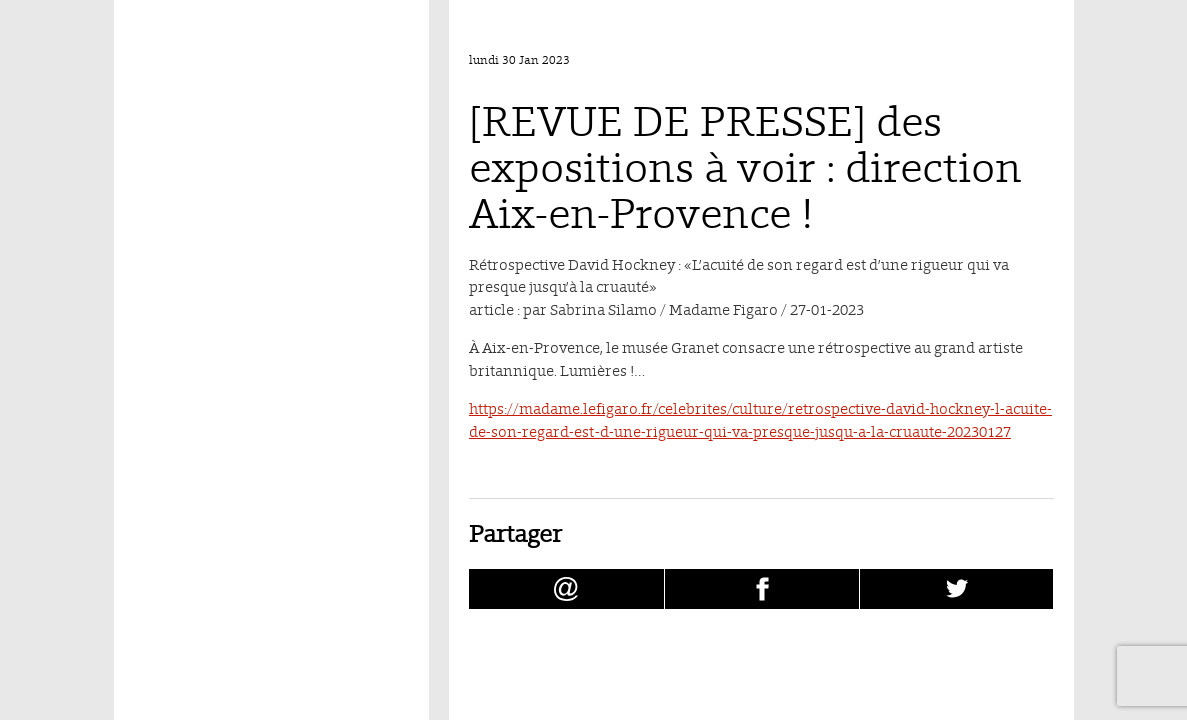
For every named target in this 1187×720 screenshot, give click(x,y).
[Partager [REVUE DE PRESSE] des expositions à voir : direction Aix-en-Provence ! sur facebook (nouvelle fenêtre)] (762, 589)
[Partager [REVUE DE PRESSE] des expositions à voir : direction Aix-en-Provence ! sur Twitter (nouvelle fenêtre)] (957, 589)
